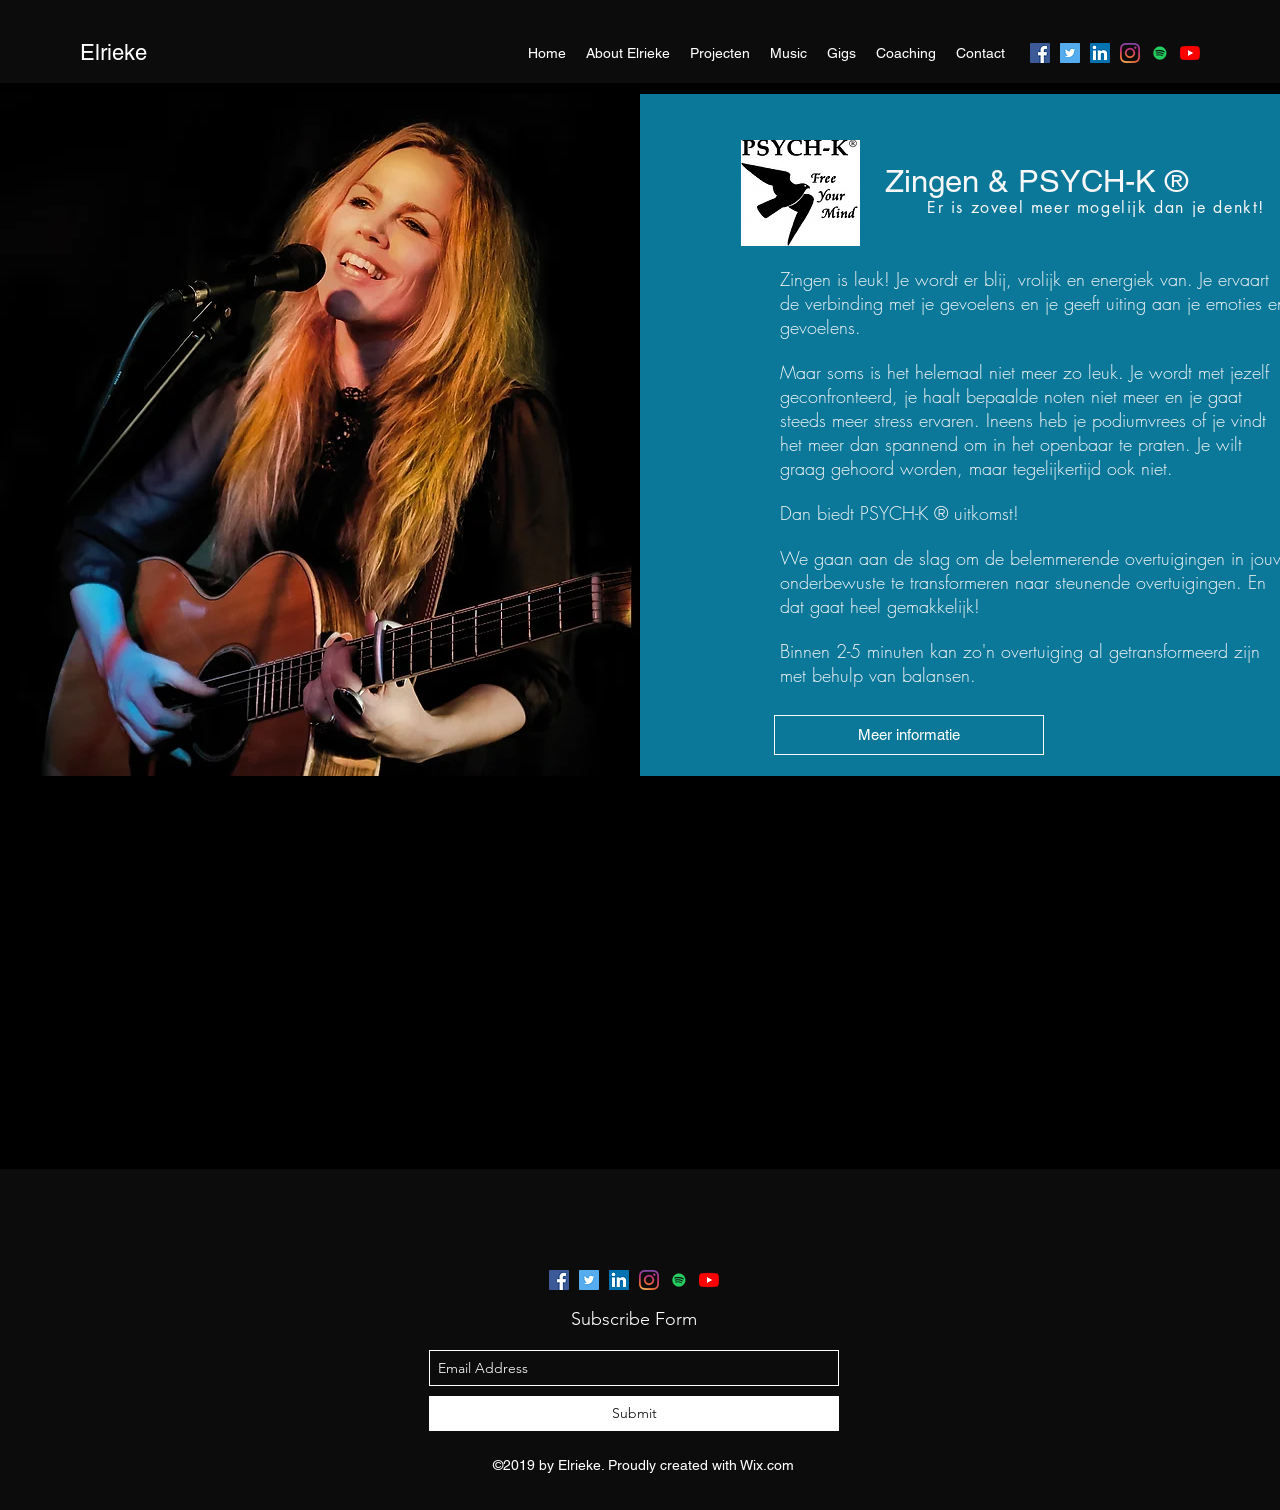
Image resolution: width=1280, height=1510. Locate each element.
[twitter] (1070, 53)
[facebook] (1040, 53)
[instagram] (1130, 53)
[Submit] (634, 1413)
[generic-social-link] (1160, 53)
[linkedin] (1100, 53)
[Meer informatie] (909, 735)
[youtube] (1190, 53)
